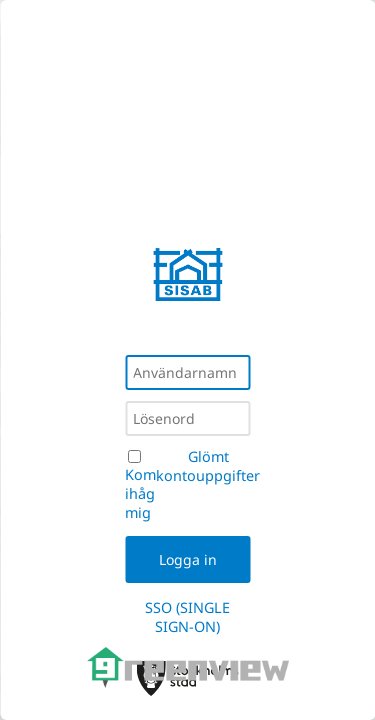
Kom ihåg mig (140, 493)
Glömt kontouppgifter (208, 466)
